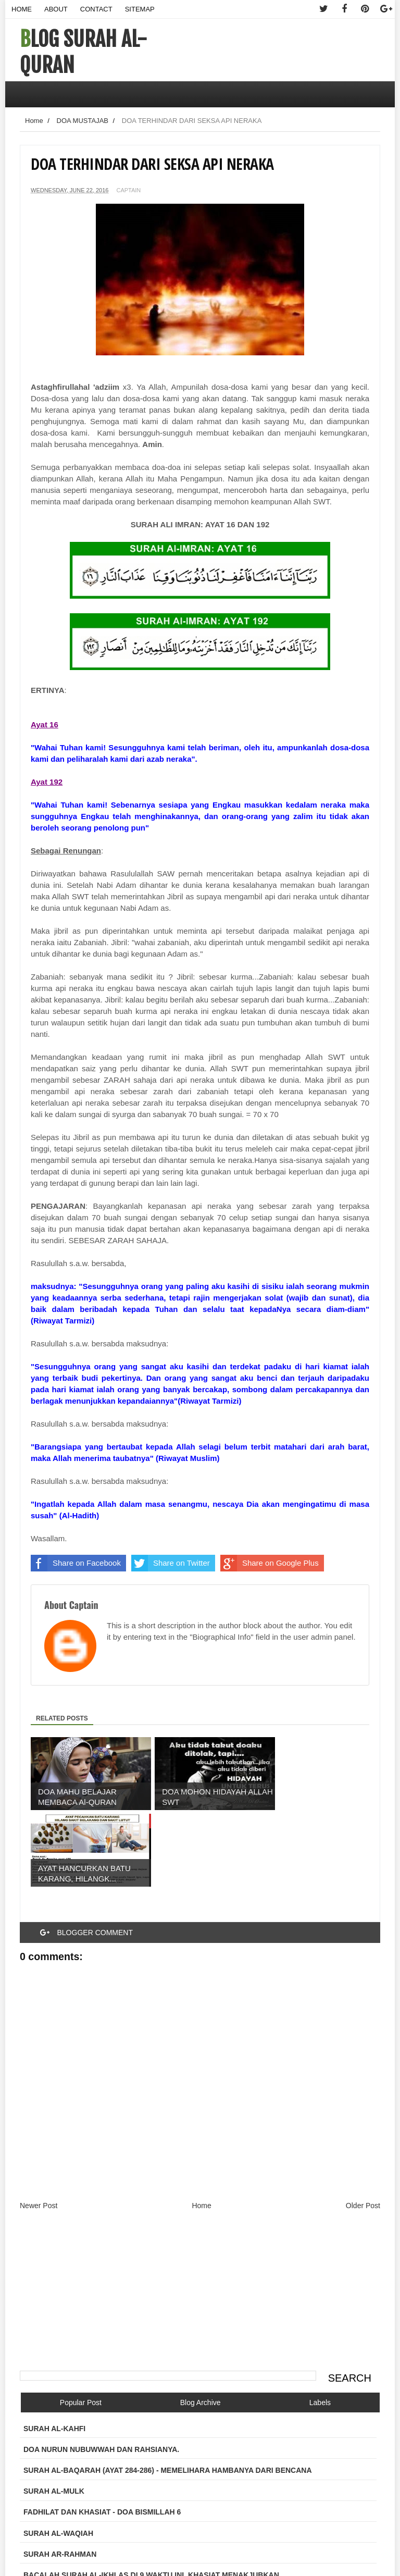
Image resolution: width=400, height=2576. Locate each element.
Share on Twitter (170, 1563)
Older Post (363, 2129)
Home (21, 9)
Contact (96, 9)
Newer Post (38, 2129)
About (56, 9)
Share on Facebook (76, 1563)
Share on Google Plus (269, 1563)
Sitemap (140, 9)
